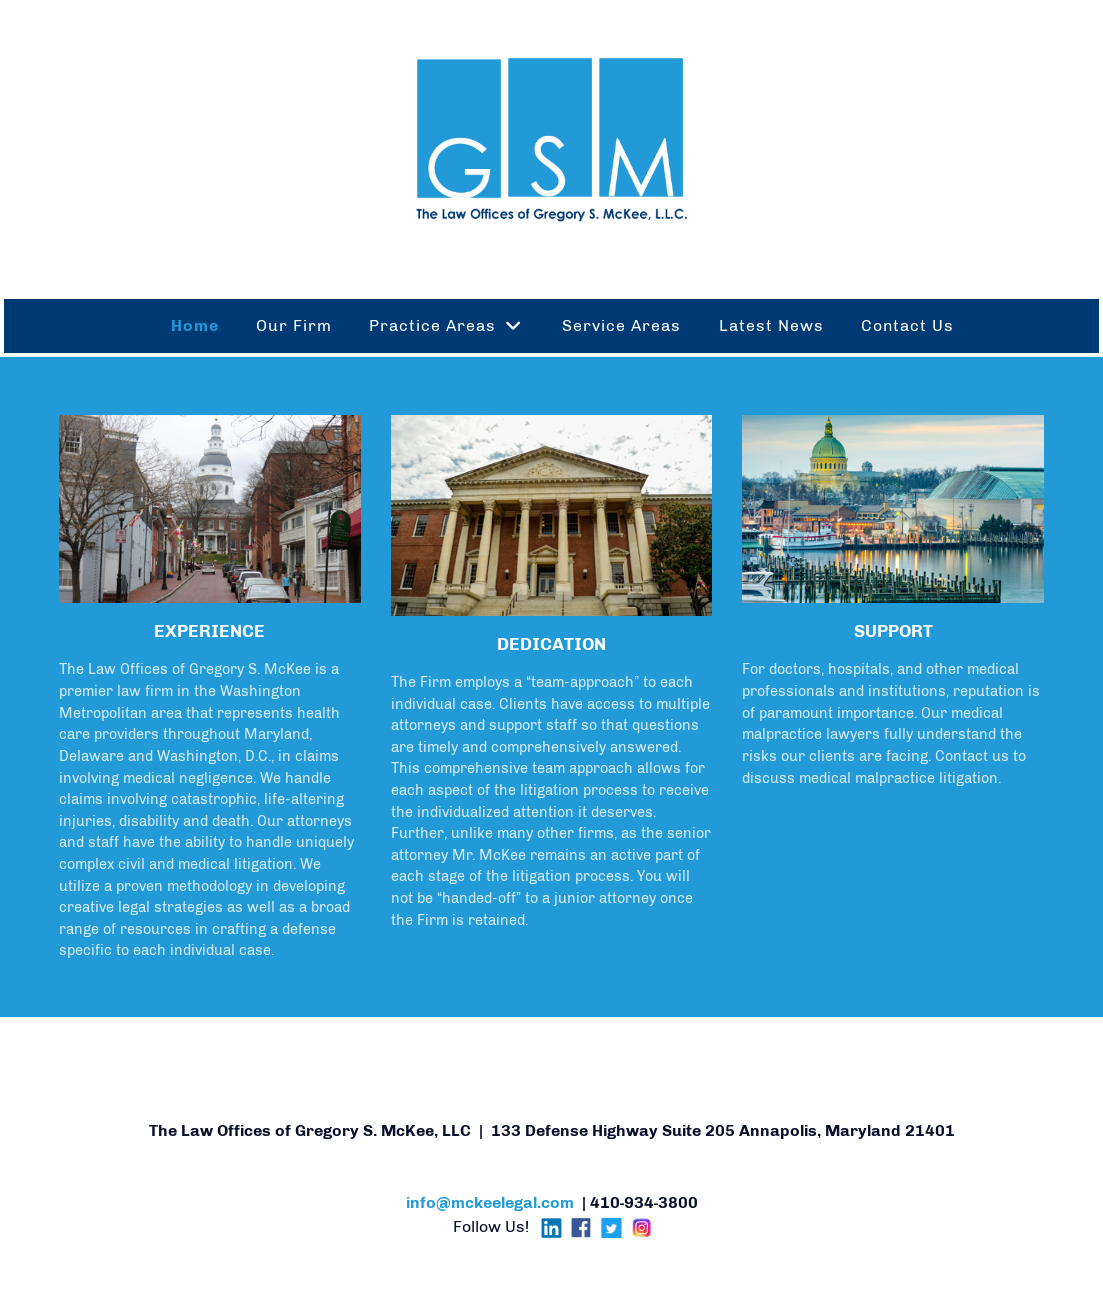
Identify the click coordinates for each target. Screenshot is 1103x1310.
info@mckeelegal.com (490, 1202)
